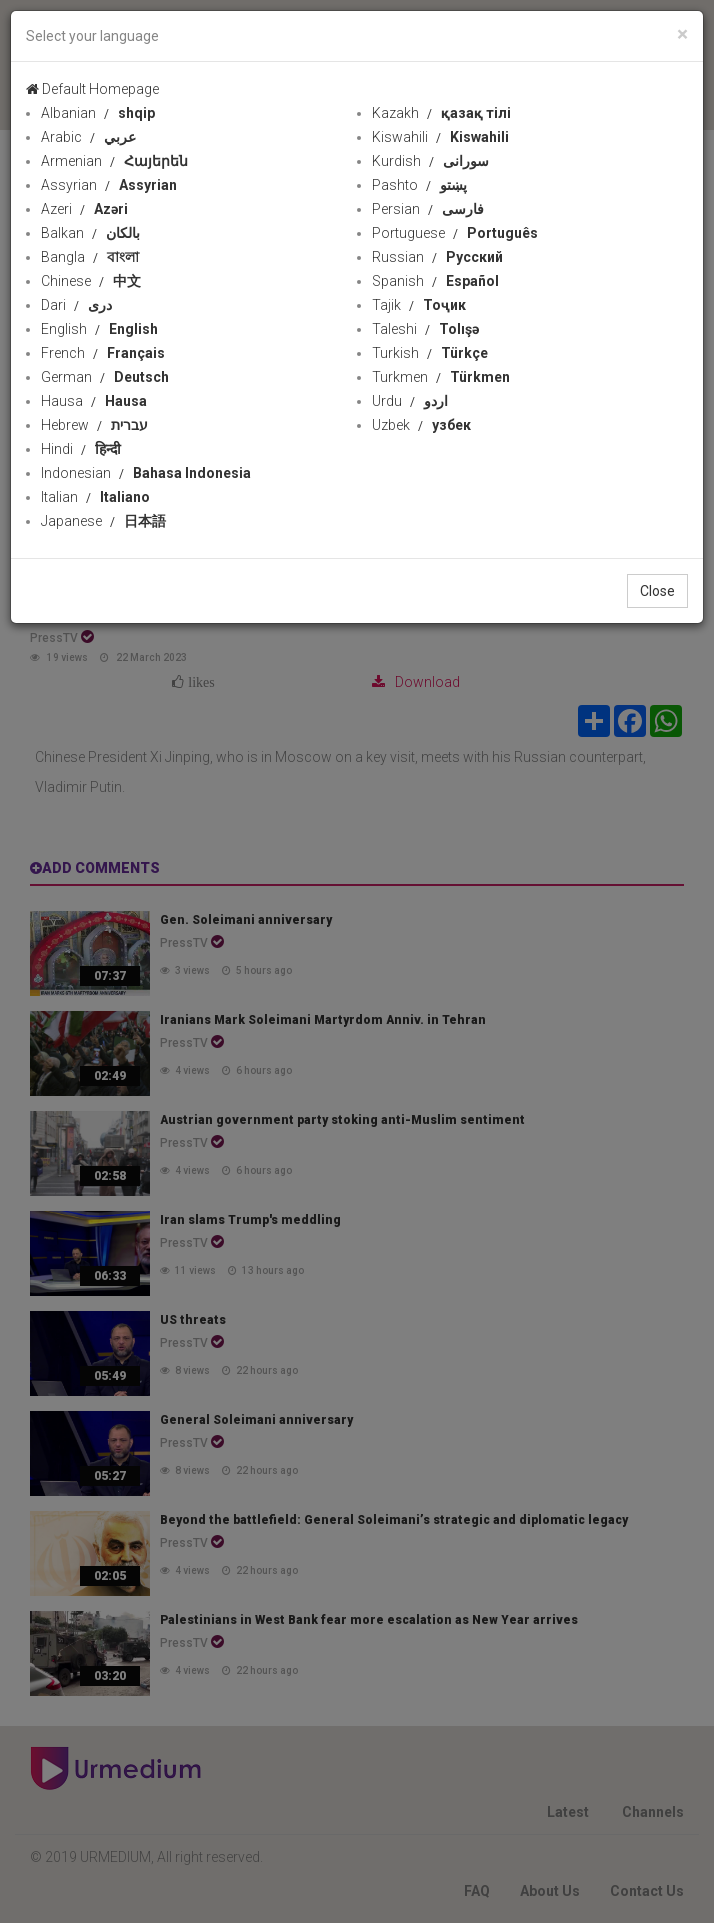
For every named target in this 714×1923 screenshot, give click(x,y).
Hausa (94, 401)
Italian (95, 497)
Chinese (91, 281)
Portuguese (455, 233)
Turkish (430, 353)
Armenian (114, 161)
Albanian (98, 113)
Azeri (84, 209)
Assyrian (109, 185)
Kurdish (430, 161)
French (103, 353)
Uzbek (421, 425)
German (105, 377)
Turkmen (441, 377)
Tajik (419, 305)
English (99, 329)
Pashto (419, 185)
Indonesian (146, 473)
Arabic (88, 137)
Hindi (81, 449)
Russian (437, 257)
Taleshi (425, 329)
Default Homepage (92, 89)
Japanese (103, 521)
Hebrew (94, 425)
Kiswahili (440, 137)
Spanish (435, 281)
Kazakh (441, 113)
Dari (76, 305)
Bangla (90, 257)
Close (657, 591)
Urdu (410, 401)
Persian (428, 209)
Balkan (90, 233)
